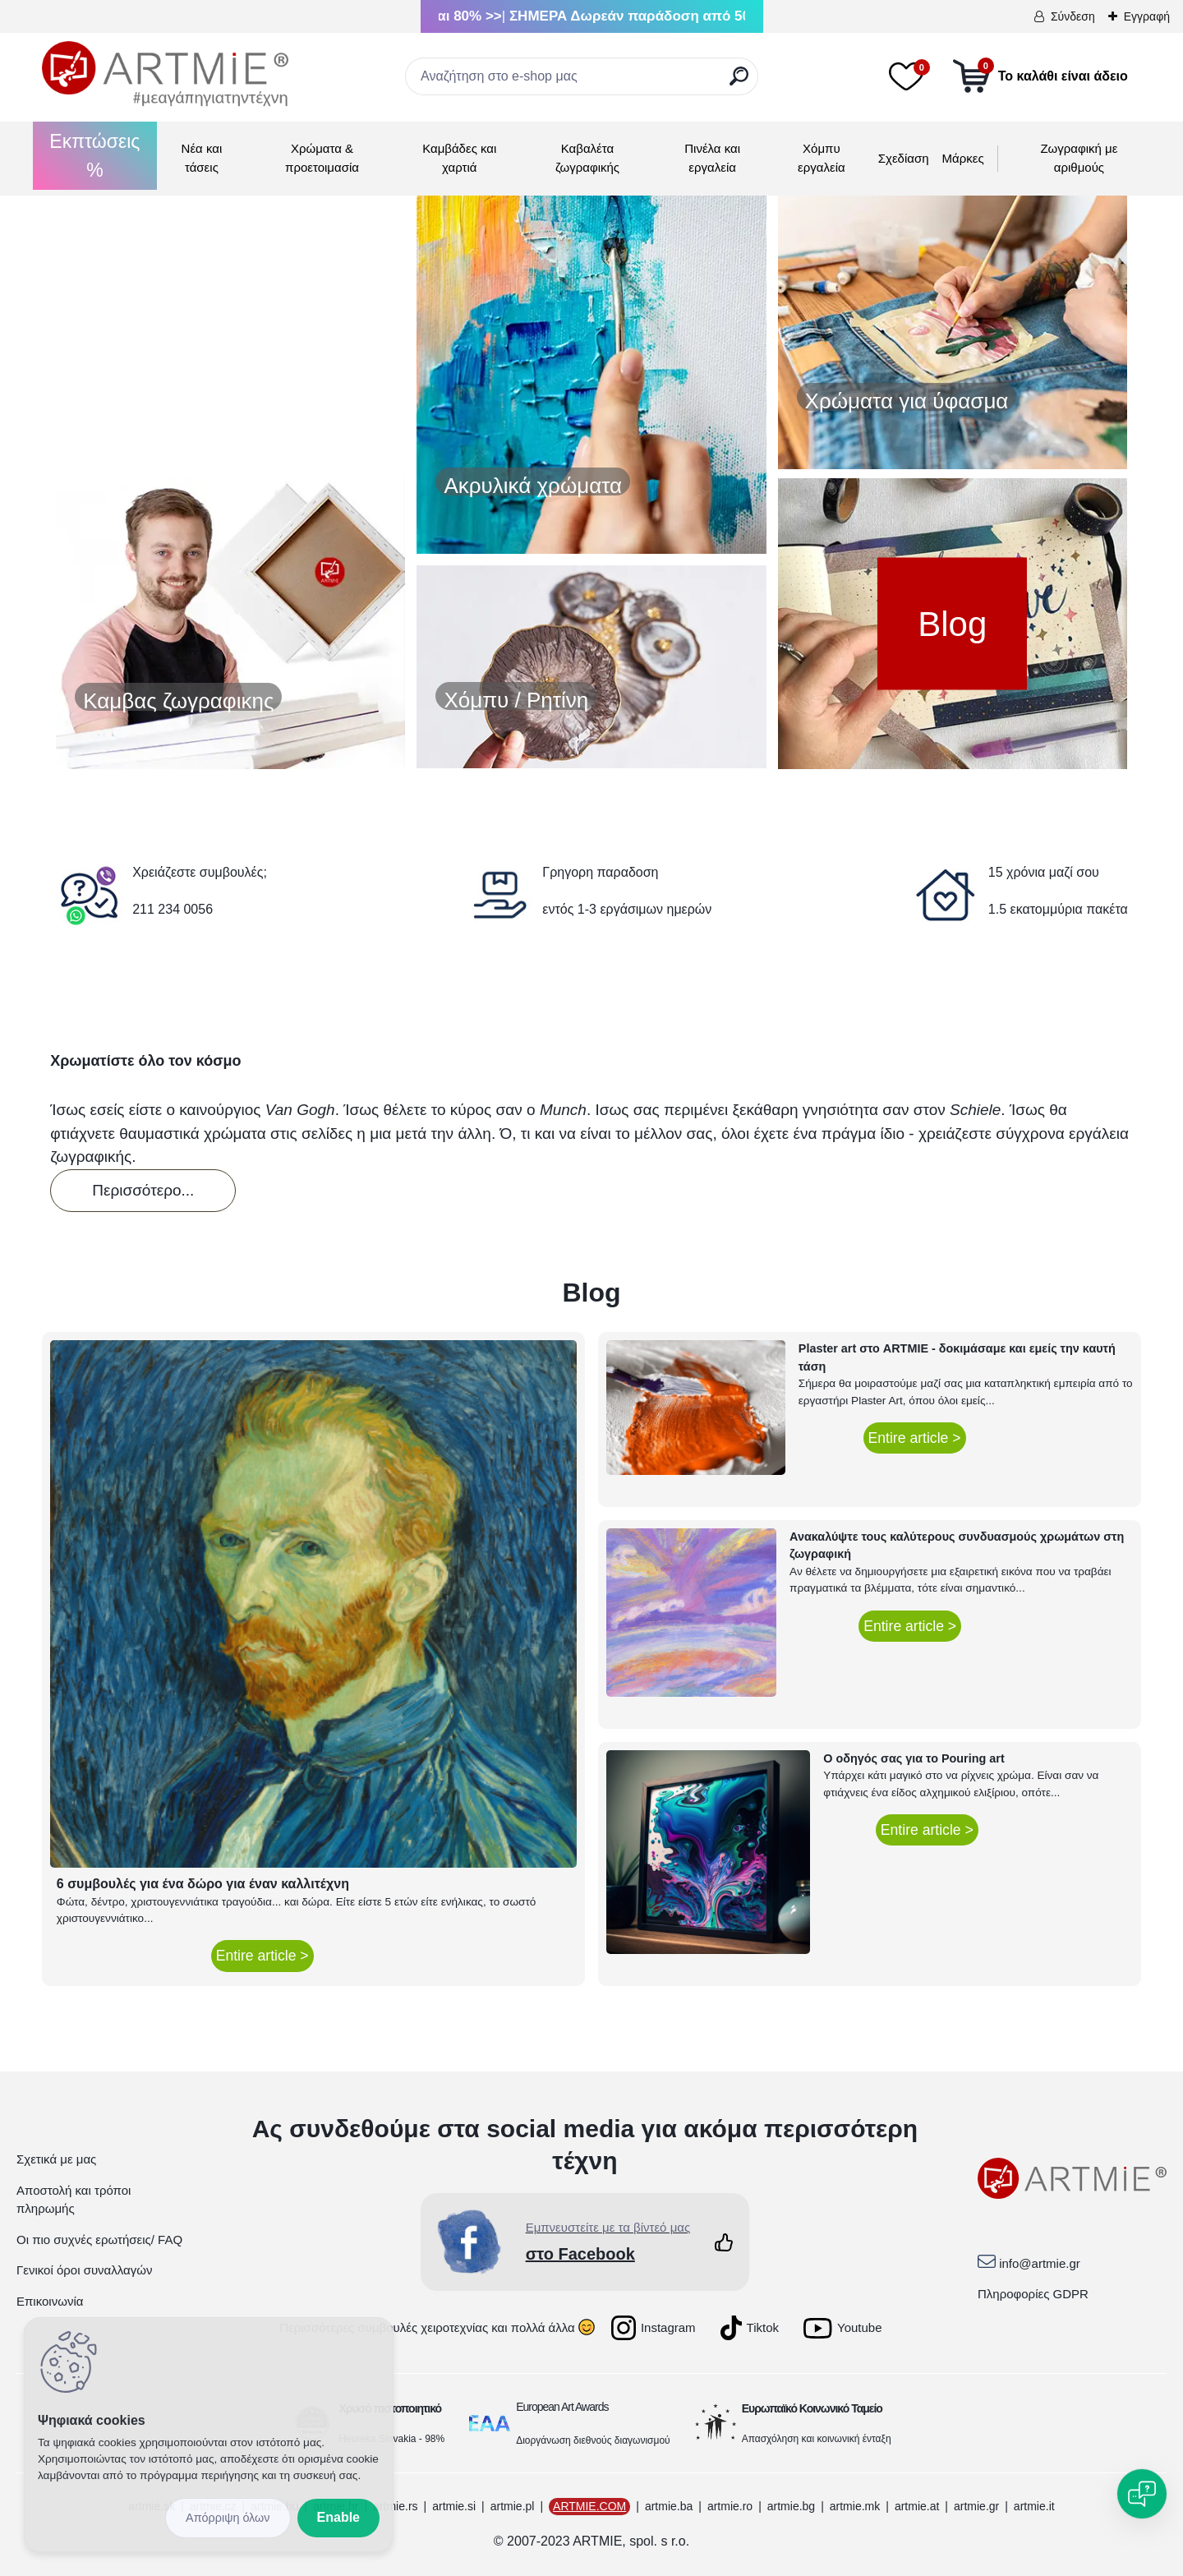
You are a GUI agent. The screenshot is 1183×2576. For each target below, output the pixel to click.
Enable (338, 2517)
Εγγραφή (1147, 16)
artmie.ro (730, 2506)
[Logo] (165, 74)
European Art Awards (562, 2406)
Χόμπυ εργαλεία (821, 157)
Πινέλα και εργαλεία (712, 157)
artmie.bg (791, 2506)
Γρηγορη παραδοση (600, 872)
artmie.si (454, 2506)
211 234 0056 (172, 909)
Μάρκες (963, 158)
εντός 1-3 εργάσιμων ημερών (626, 909)
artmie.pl (512, 2506)
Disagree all (228, 2518)
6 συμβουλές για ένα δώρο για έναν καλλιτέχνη (203, 1884)
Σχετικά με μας (56, 2159)
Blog (952, 624)
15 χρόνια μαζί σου (1043, 872)
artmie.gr (976, 2506)
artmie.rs (395, 2506)
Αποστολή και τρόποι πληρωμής (73, 2199)
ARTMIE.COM (589, 2506)
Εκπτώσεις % (94, 156)
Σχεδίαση (903, 158)
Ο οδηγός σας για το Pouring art (913, 1758)
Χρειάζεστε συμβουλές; (199, 872)
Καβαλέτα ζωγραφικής (587, 157)
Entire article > (262, 1955)
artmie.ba (669, 2506)
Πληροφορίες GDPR (1033, 2294)
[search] (739, 83)
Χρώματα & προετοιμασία (322, 157)
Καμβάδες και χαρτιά (459, 157)
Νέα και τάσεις (202, 157)
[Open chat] (1142, 2493)
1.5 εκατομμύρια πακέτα (1058, 909)
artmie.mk (855, 2506)
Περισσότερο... (143, 1190)
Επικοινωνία (49, 2301)
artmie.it (1034, 2506)
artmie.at (917, 2506)
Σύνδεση (1073, 16)
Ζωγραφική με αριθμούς (1078, 157)
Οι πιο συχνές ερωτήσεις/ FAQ (99, 2240)
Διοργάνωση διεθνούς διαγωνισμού (593, 2440)
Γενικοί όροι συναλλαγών (84, 2270)
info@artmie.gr (1039, 2263)
